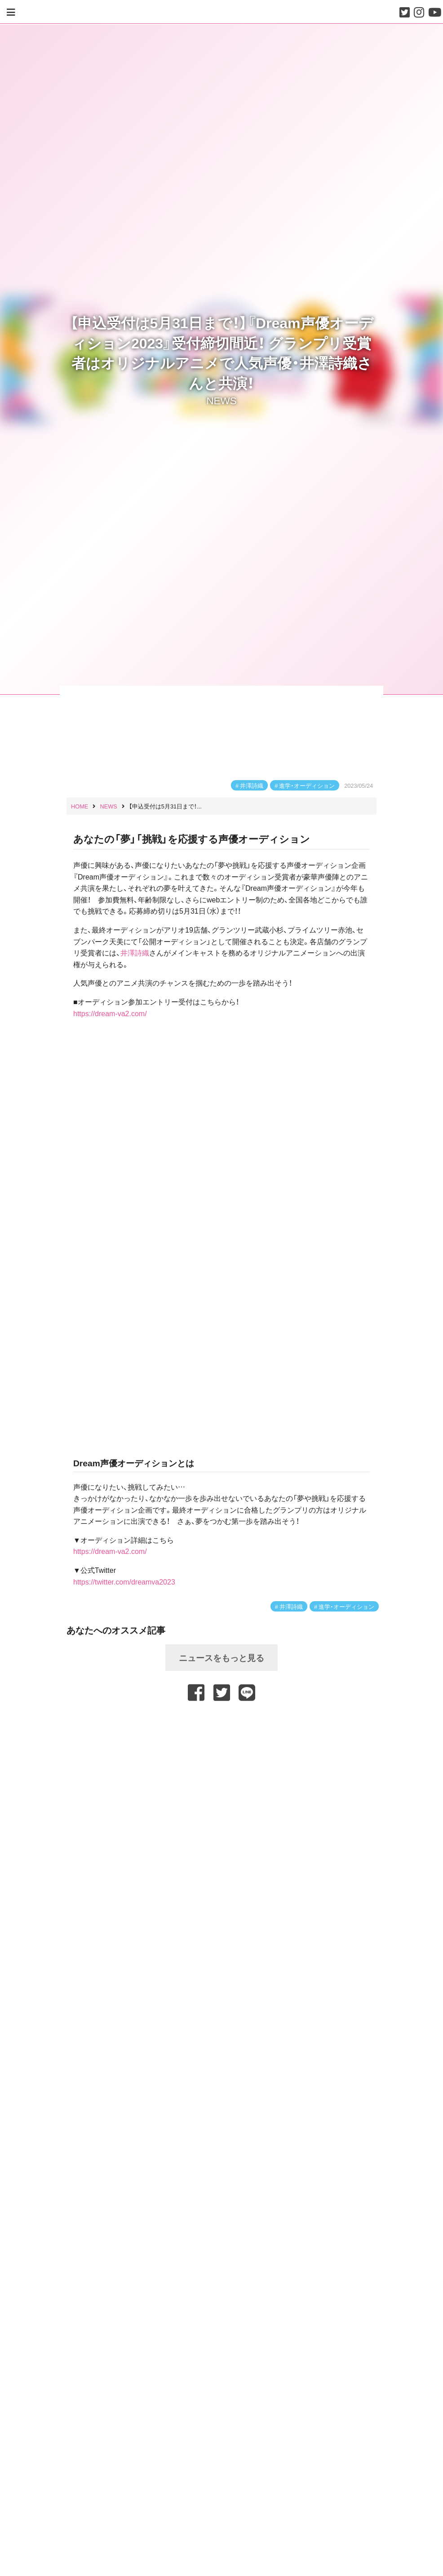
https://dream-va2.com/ (110, 1013)
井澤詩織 (251, 785)
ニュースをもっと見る (221, 1657)
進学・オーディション (307, 785)
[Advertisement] (221, 1726)
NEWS (221, 400)
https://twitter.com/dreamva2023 (124, 1581)
